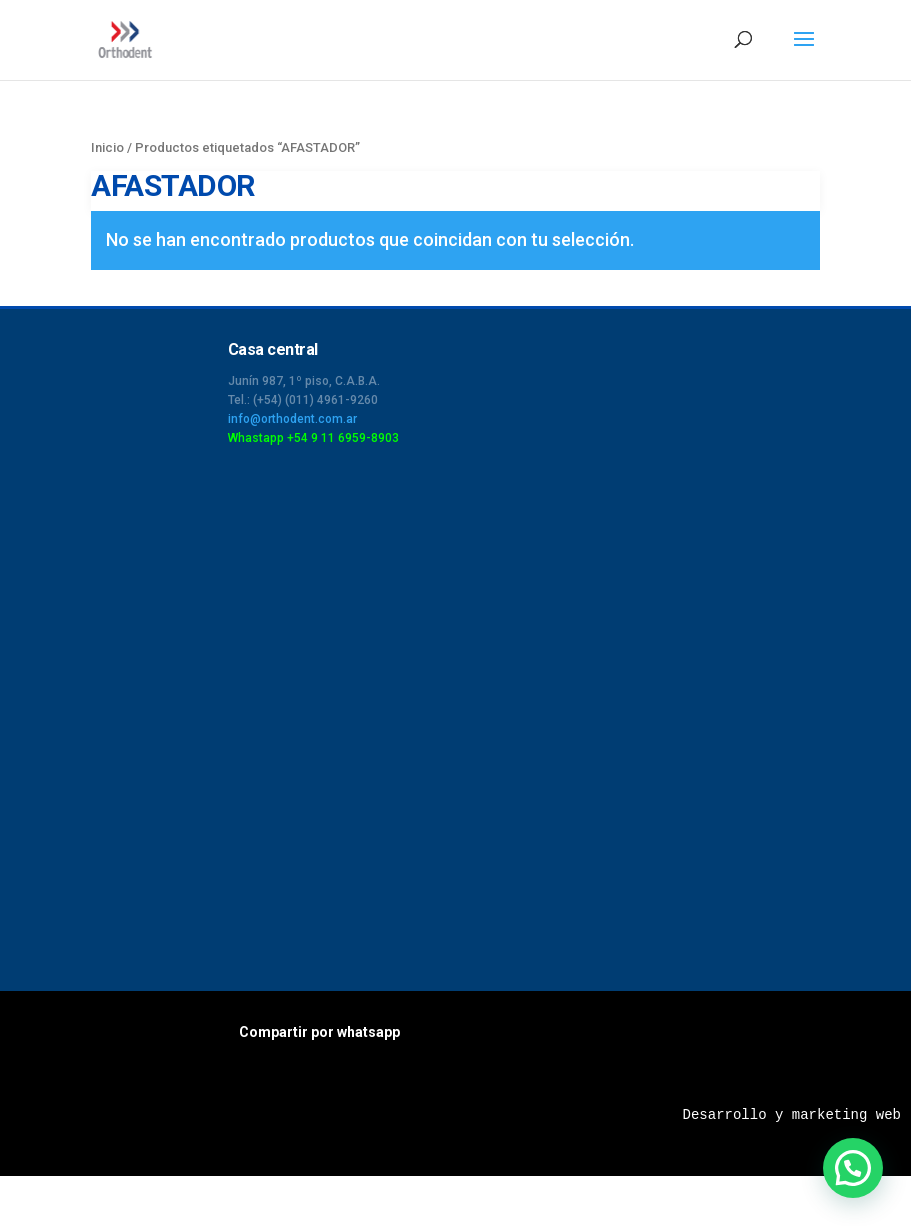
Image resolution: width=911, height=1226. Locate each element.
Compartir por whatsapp (319, 1032)
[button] (853, 1168)
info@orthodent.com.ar (292, 419)
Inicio (107, 147)
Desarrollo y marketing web (792, 1115)
